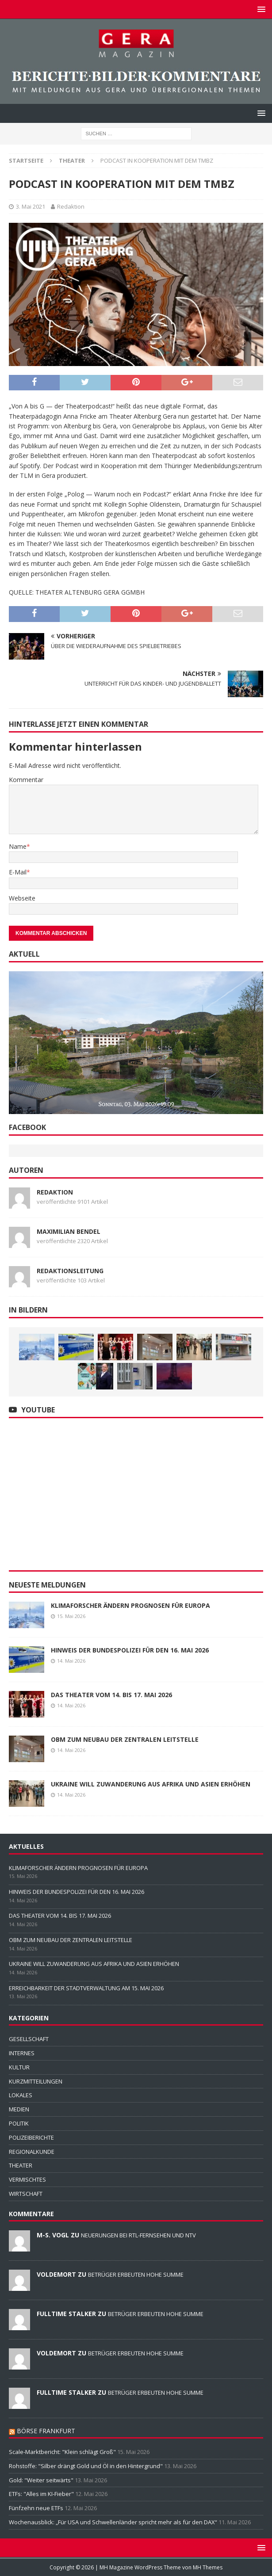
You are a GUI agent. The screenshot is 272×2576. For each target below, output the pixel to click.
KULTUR (19, 2067)
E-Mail (18, 872)
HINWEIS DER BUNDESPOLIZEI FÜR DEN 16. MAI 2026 (130, 1650)
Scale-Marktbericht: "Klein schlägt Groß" (62, 2452)
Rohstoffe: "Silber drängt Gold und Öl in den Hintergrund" (86, 2466)
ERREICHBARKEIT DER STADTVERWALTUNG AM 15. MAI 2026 (86, 1988)
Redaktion (70, 206)
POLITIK (19, 2123)
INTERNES (21, 2053)
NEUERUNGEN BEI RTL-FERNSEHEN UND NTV (138, 2235)
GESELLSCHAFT (29, 2039)
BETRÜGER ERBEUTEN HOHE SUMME (136, 2274)
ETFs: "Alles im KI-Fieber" (41, 2494)
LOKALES (20, 2095)
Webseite (22, 898)
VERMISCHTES (27, 2179)
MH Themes (207, 2567)
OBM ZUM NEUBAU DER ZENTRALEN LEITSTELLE (125, 1739)
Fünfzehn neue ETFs (36, 2508)
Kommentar (26, 779)
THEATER (20, 2165)
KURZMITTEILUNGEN (35, 2081)
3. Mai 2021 (30, 206)
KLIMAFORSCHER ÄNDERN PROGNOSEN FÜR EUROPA (130, 1605)
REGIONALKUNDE (31, 2152)
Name (18, 846)
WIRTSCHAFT (25, 2194)
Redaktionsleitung (70, 1271)
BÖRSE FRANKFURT (46, 2431)
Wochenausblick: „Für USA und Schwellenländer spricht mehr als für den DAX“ (113, 2522)
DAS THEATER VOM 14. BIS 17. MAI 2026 (111, 1695)
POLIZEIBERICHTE (31, 2137)
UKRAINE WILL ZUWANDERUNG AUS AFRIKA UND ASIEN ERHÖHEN (150, 1784)
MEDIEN (19, 2109)
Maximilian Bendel (68, 1231)
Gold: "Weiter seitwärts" (41, 2480)
